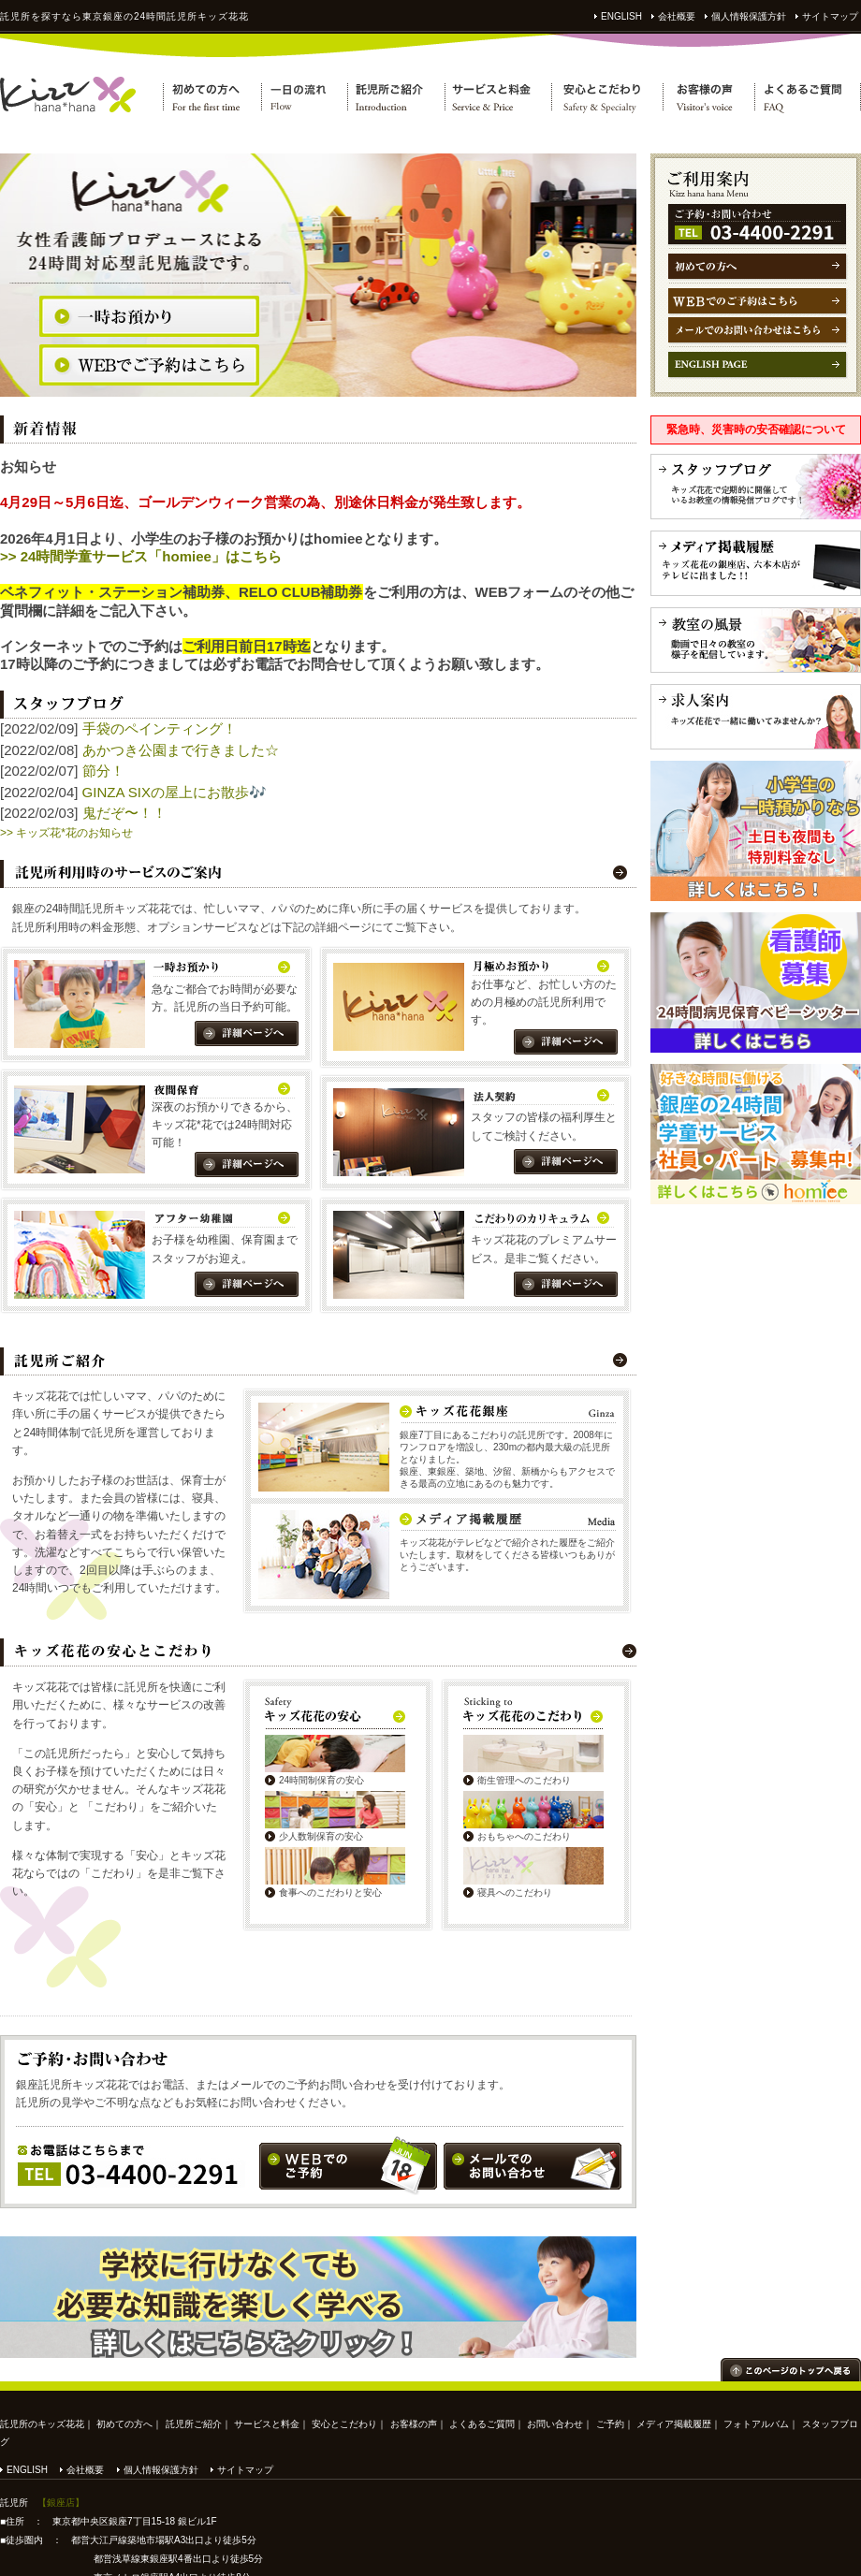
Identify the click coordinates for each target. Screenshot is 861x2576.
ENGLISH (621, 16)
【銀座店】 (60, 2502)
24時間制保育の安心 (321, 1780)
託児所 (15, 16)
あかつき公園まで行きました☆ (180, 750)
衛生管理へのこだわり (524, 1780)
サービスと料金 (266, 2424)
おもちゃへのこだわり (524, 1836)
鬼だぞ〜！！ (124, 813)
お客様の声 (413, 2424)
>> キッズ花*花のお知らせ (66, 832)
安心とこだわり (344, 2424)
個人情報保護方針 (748, 16)
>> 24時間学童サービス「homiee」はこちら (141, 556)
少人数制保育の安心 (321, 1836)
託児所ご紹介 (194, 2424)
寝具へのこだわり (514, 1892)
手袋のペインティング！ (159, 728)
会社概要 (676, 16)
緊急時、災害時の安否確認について (756, 429)
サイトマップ (830, 16)
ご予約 (610, 2424)
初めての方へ (124, 2424)
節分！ (103, 771)
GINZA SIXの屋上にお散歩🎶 (174, 792)
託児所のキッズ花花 (42, 2424)
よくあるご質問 (482, 2424)
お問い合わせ (555, 2424)
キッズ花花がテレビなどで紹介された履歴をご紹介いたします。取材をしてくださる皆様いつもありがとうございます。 (507, 1554)
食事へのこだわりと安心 (330, 1892)
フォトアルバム (756, 2424)
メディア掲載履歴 (673, 2424)
